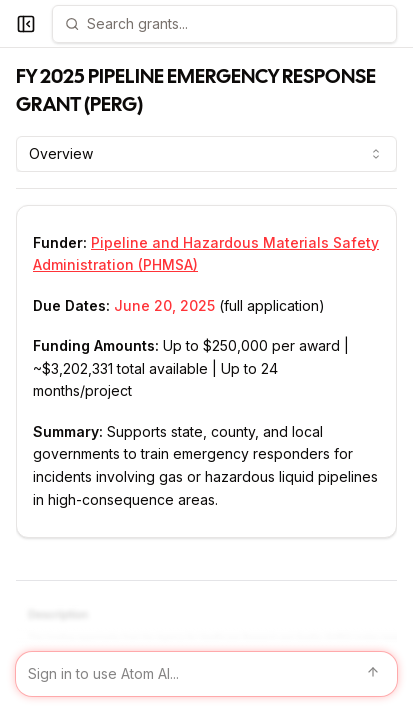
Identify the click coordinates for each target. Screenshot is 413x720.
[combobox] (206, 154)
